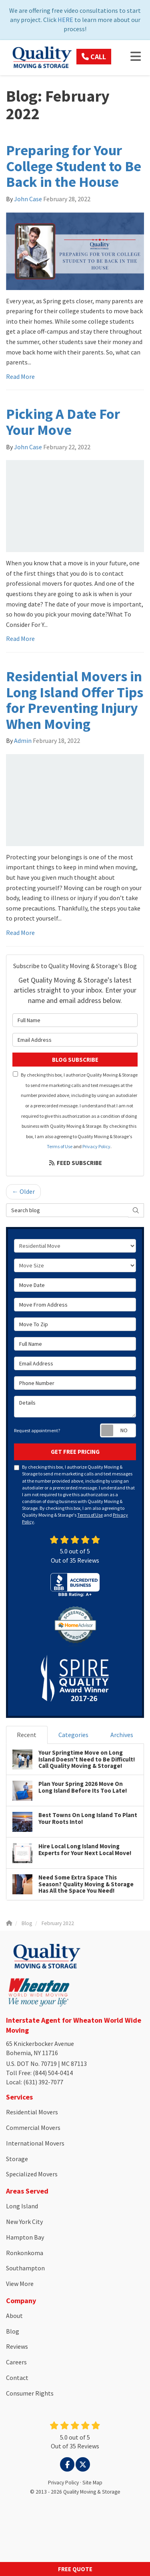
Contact (17, 2378)
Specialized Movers (32, 2174)
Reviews (17, 2346)
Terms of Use (59, 1146)
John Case (28, 199)
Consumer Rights (30, 2393)
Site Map (92, 2482)
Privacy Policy (96, 1146)
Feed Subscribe (75, 1163)
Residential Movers (32, 2112)
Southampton (25, 2268)
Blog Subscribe (75, 1059)
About (14, 2316)
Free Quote (75, 2569)
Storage (17, 2159)
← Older (23, 1191)
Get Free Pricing (75, 1451)
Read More (20, 376)
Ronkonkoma (24, 2253)
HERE (65, 20)
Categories (73, 1735)
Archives (121, 1735)
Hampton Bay (25, 2237)
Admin (23, 741)
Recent (26, 1735)
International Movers (35, 2143)
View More (20, 2284)
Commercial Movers (33, 2128)
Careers (16, 2362)
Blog (12, 2331)
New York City (24, 2222)
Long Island (22, 2206)
